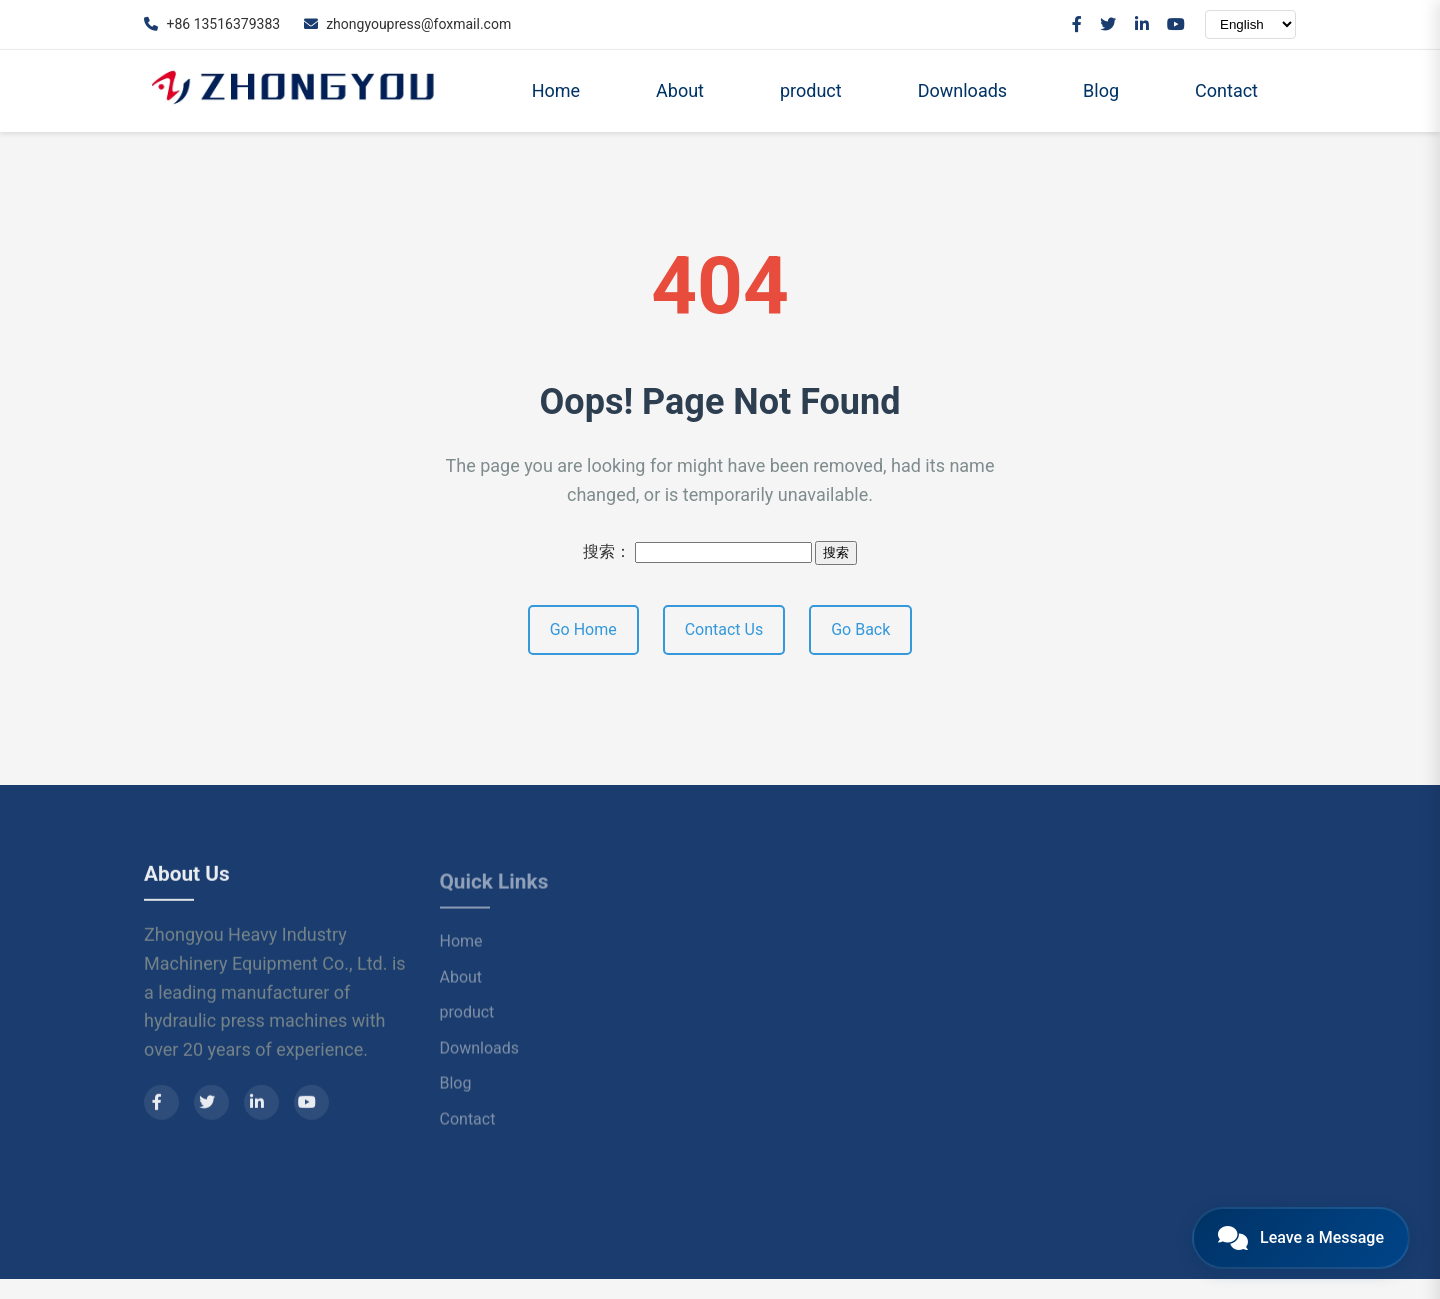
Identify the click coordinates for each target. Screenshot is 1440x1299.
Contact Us (724, 629)
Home (556, 90)
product (811, 90)
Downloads (962, 90)
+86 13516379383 (212, 24)
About (680, 90)
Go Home (583, 629)
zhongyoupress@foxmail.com (408, 24)
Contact (1226, 90)
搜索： (607, 551)
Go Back (860, 629)
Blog (1101, 90)
